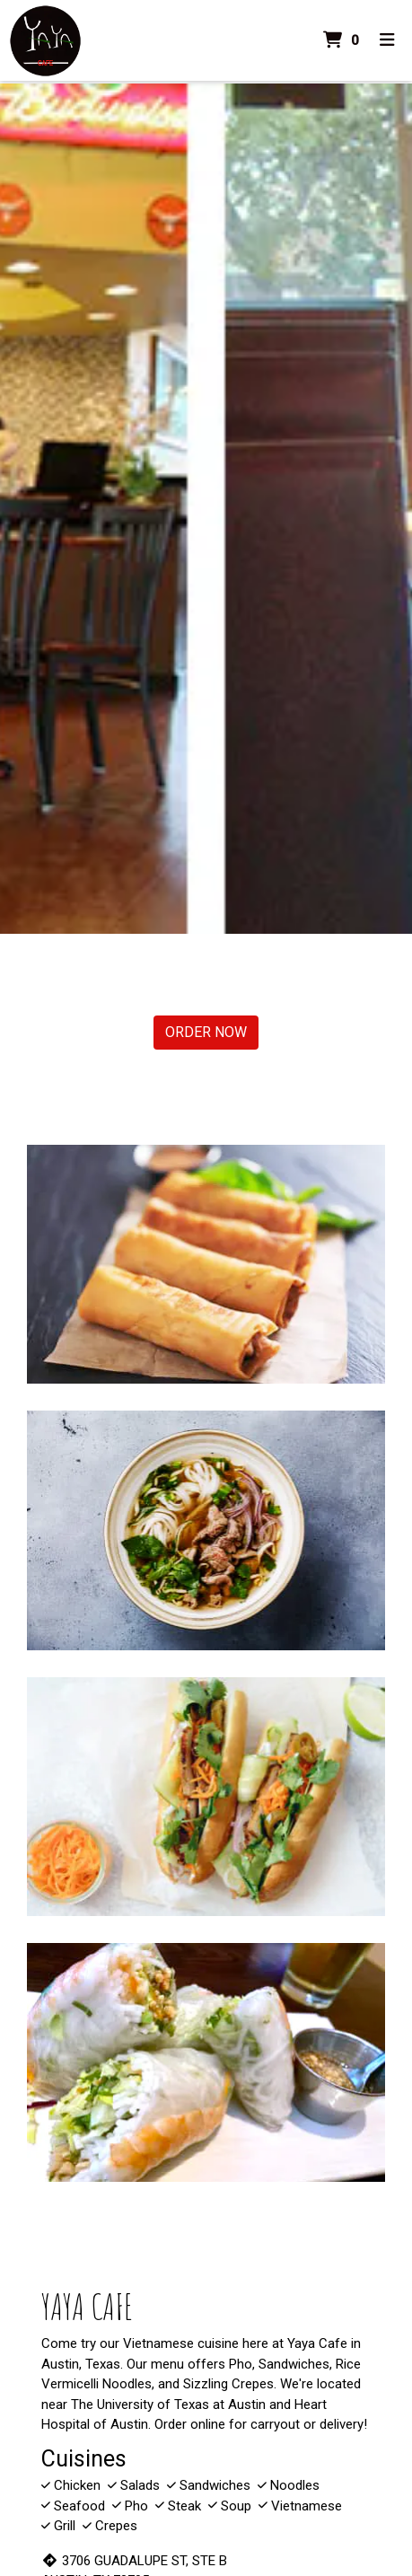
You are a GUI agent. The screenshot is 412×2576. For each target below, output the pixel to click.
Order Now (206, 1032)
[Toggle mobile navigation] (387, 41)
